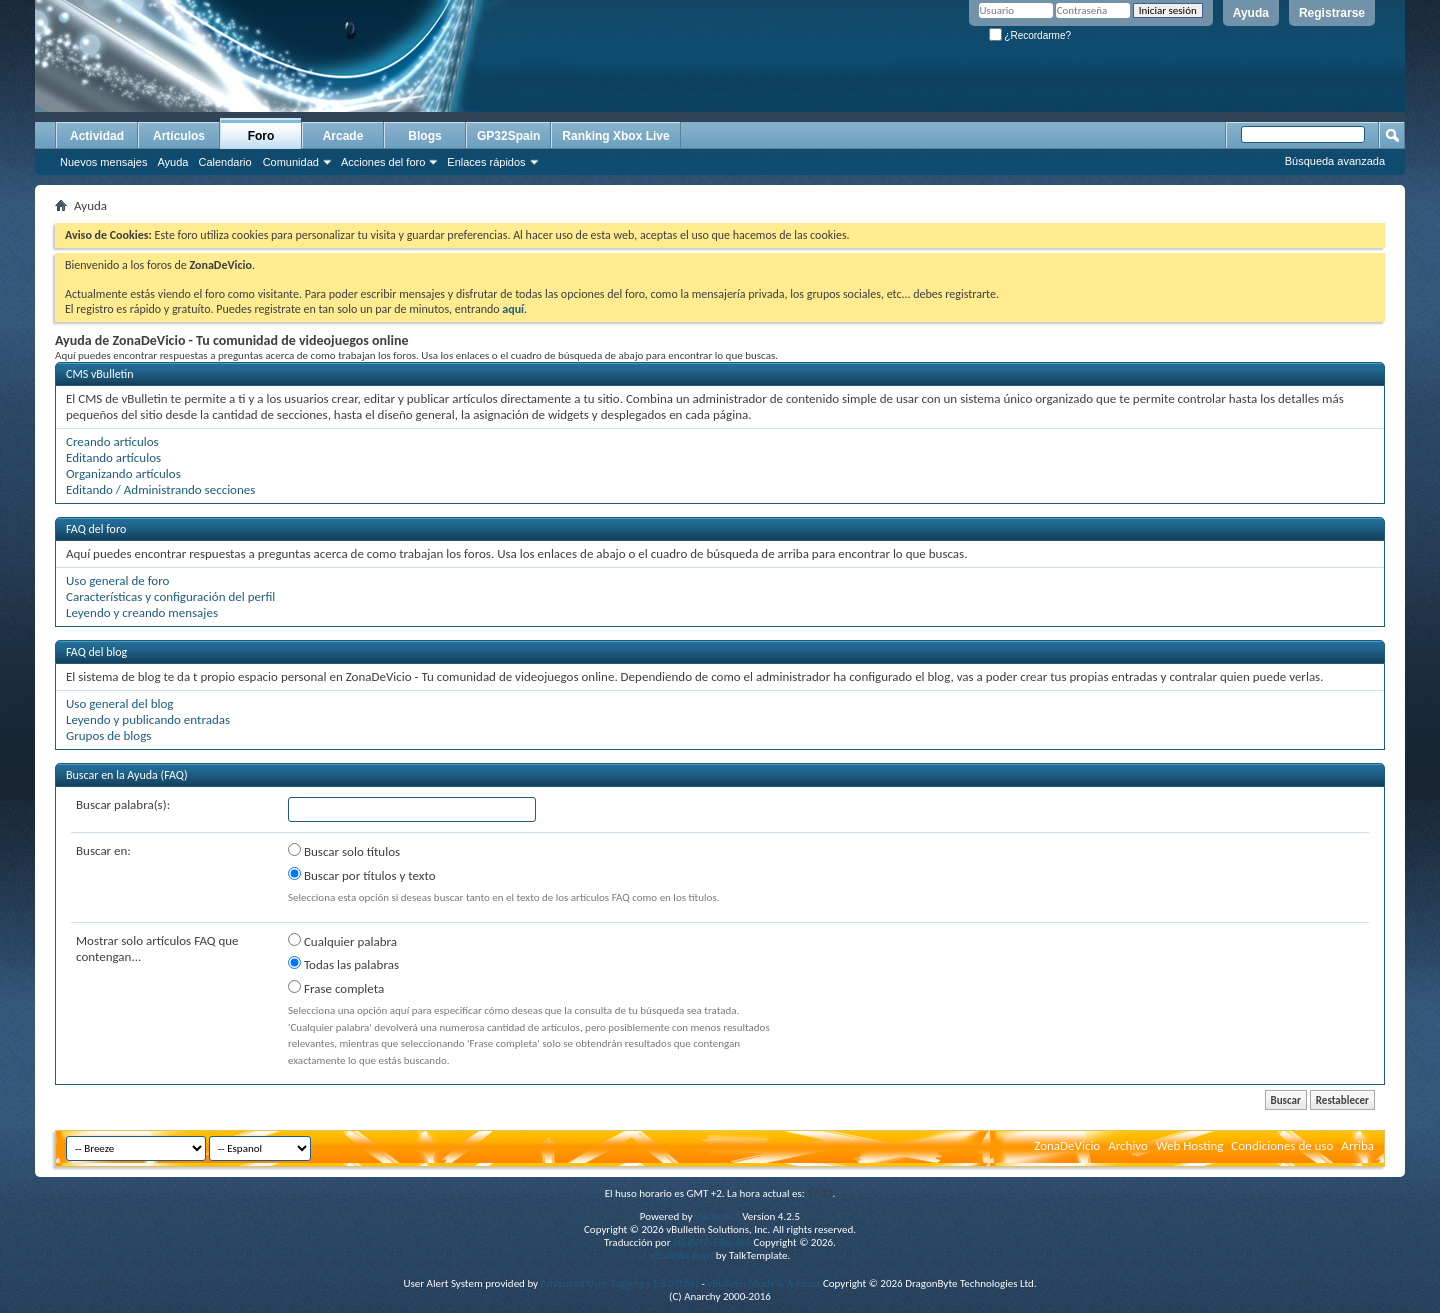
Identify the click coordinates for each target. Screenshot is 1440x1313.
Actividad (97, 136)
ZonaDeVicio (1067, 1145)
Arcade (343, 136)
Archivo (1128, 1145)
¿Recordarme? (1030, 35)
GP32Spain (508, 136)
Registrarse (1332, 13)
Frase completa (336, 988)
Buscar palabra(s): (123, 804)
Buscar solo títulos (344, 851)
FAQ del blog (96, 652)
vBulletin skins (682, 1255)
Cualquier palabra (342, 941)
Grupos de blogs (108, 735)
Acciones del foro (383, 162)
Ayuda (1251, 13)
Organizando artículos (123, 473)
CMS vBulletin (100, 374)
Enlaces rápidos (486, 162)
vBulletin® (717, 1216)
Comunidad (291, 162)
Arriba (1357, 1145)
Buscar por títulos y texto (362, 875)
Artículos (179, 136)
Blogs (424, 136)
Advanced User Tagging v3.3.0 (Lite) (620, 1283)
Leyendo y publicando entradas (148, 719)
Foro (261, 136)
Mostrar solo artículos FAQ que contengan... (157, 948)
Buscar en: (103, 850)
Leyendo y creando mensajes (142, 612)
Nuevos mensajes (103, 162)
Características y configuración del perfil (170, 596)
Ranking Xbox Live (615, 136)
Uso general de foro (117, 580)
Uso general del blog (119, 703)
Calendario (224, 162)
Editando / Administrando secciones (160, 489)
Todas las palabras (343, 964)
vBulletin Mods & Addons (763, 1283)
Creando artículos (112, 441)
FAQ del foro (96, 529)
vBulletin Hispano (712, 1242)
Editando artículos (113, 457)
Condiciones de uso (1282, 1145)
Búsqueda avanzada (1335, 161)
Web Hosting (1189, 1145)
